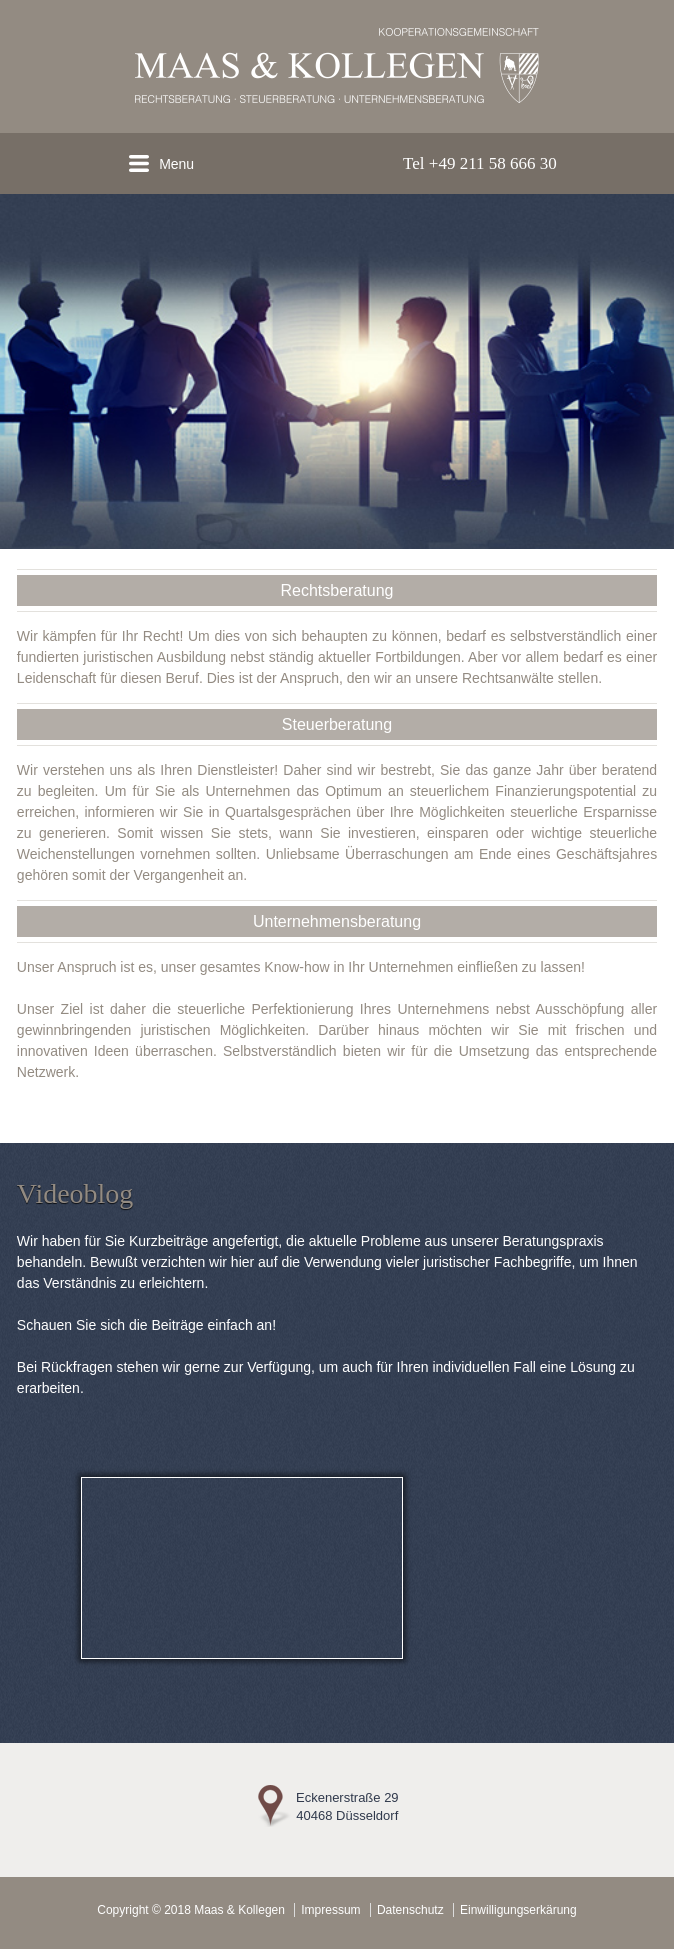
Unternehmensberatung (337, 921)
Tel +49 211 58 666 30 (480, 163)
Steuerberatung (337, 724)
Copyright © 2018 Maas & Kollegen (191, 1910)
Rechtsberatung (337, 590)
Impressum (330, 1910)
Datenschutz (410, 1910)
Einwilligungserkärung (518, 1910)
